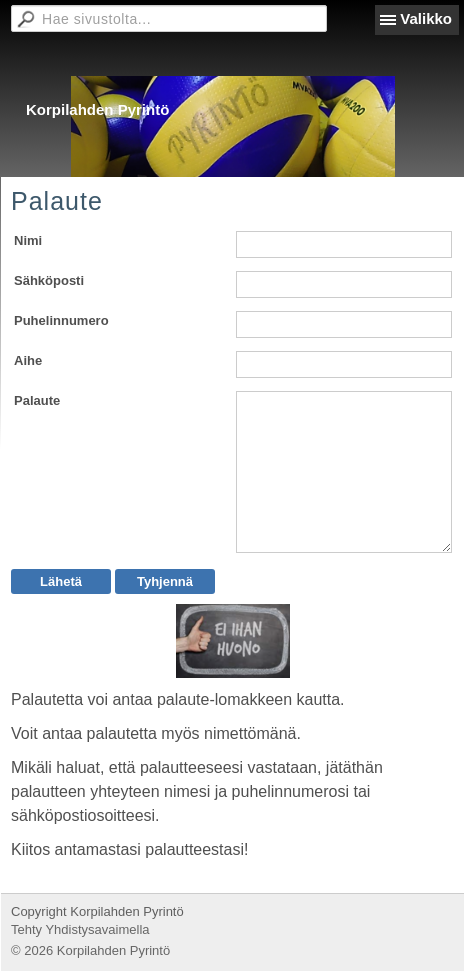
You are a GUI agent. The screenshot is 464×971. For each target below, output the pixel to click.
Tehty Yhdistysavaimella (80, 929)
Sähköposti (49, 280)
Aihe (28, 360)
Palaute (37, 400)
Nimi (28, 240)
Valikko (426, 18)
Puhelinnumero (61, 320)
